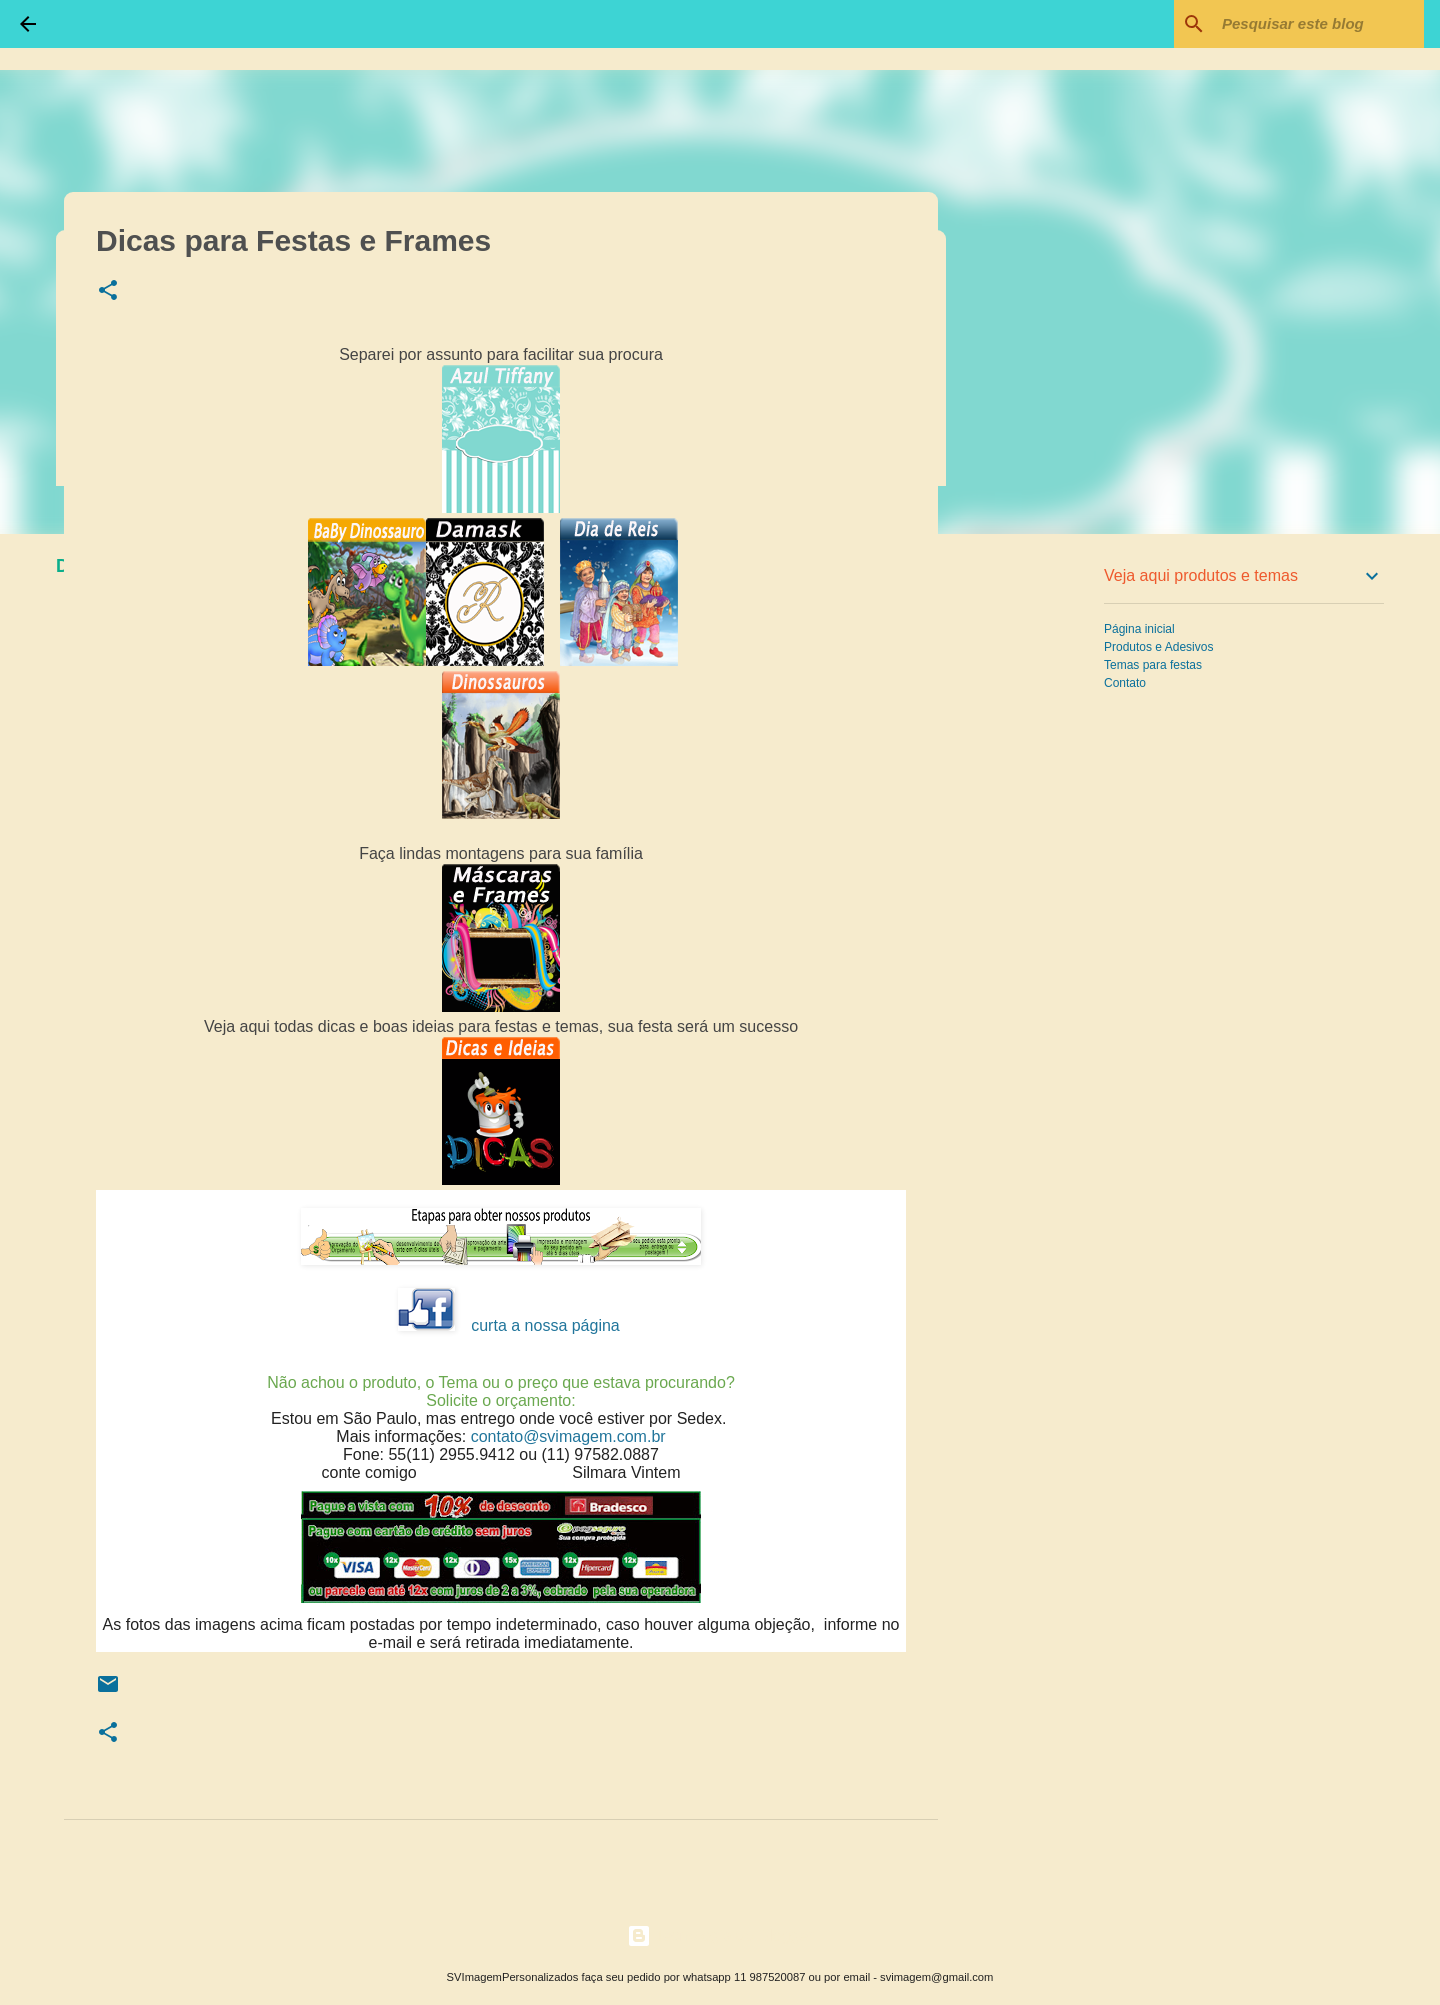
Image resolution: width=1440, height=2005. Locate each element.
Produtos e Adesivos (1158, 647)
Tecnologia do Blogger (720, 1935)
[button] (108, 291)
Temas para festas (1153, 665)
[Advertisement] (1040, 864)
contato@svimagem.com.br (568, 1436)
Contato (1125, 683)
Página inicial (1139, 629)
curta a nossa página (545, 1325)
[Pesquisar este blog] (1319, 24)
